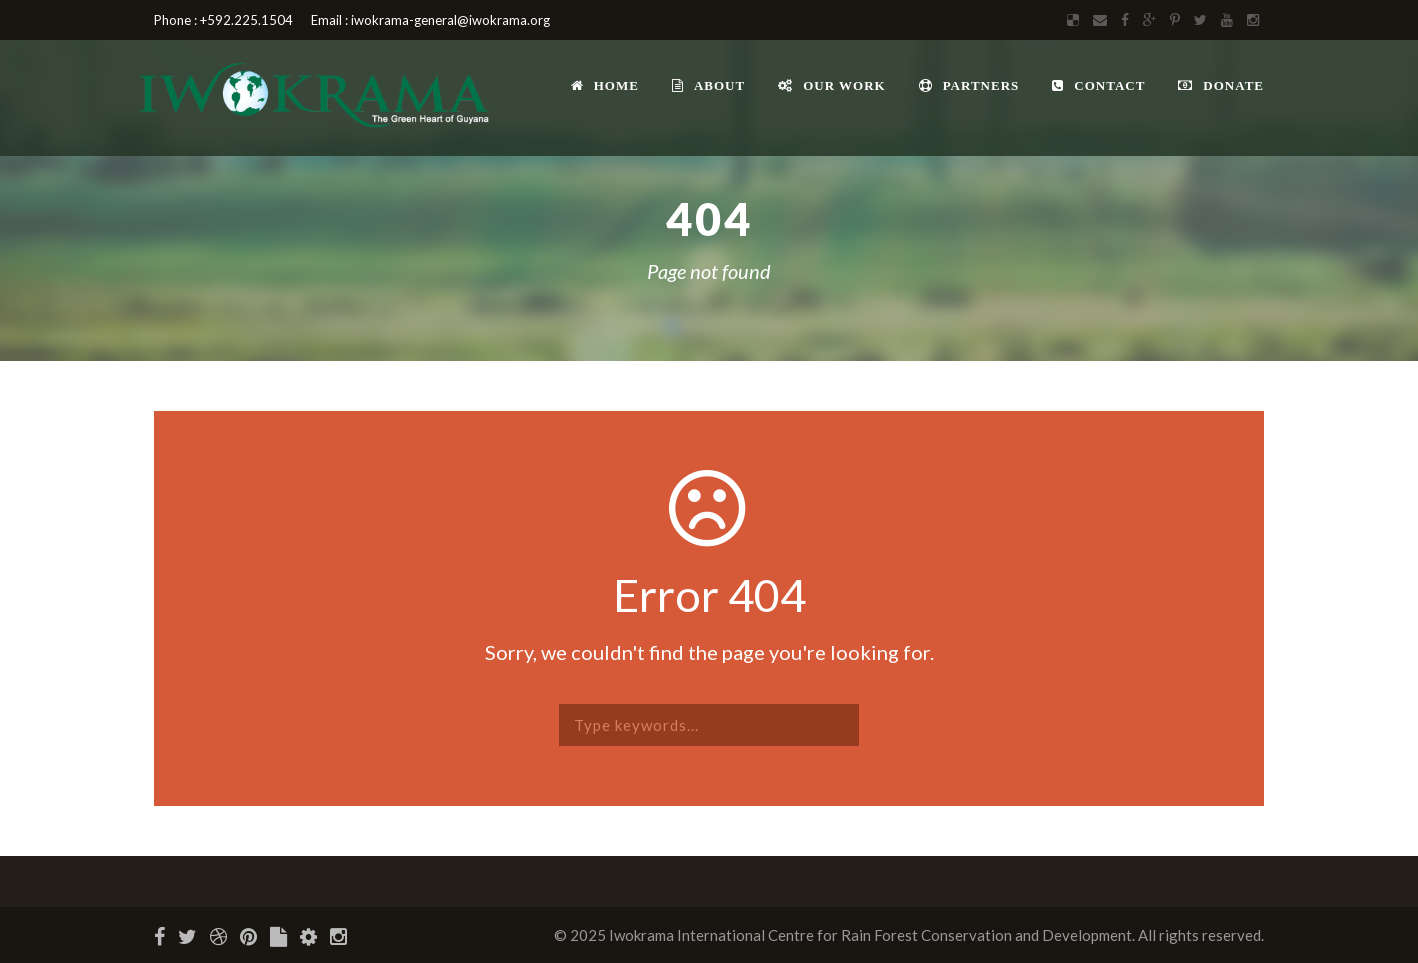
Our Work (832, 85)
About (708, 85)
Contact (1098, 85)
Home (605, 85)
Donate (1221, 85)
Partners (969, 85)
